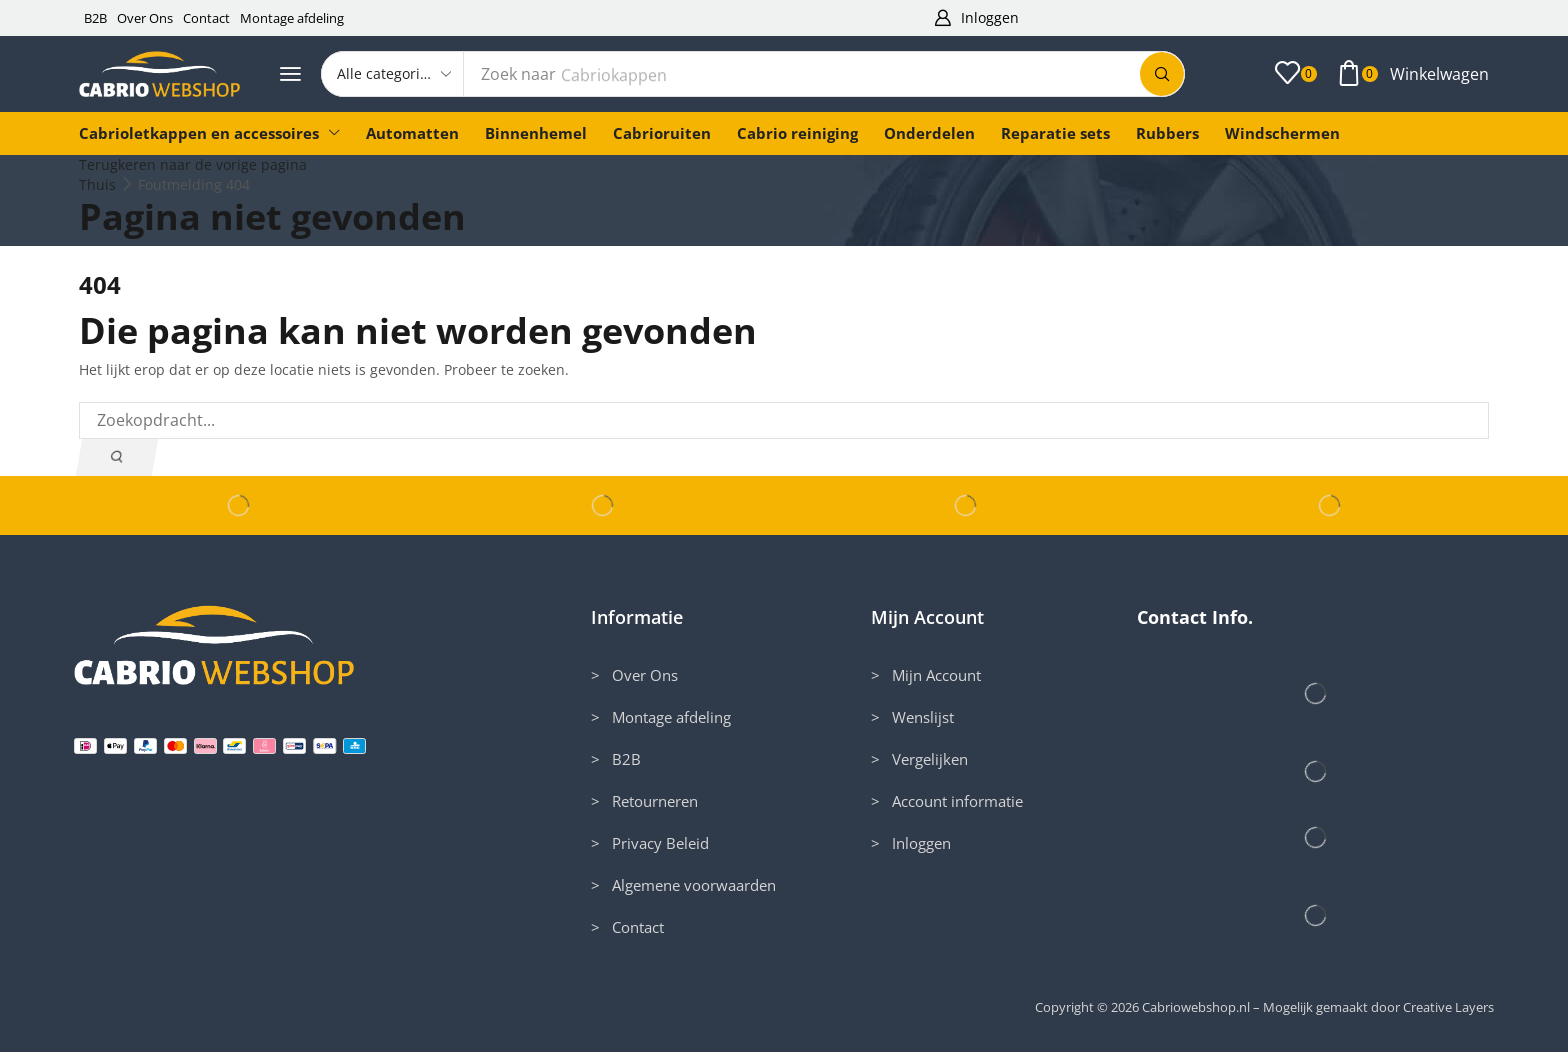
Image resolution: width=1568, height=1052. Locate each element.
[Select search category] (393, 74)
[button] (976, 18)
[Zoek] (1162, 74)
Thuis (97, 184)
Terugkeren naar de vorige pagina (193, 164)
